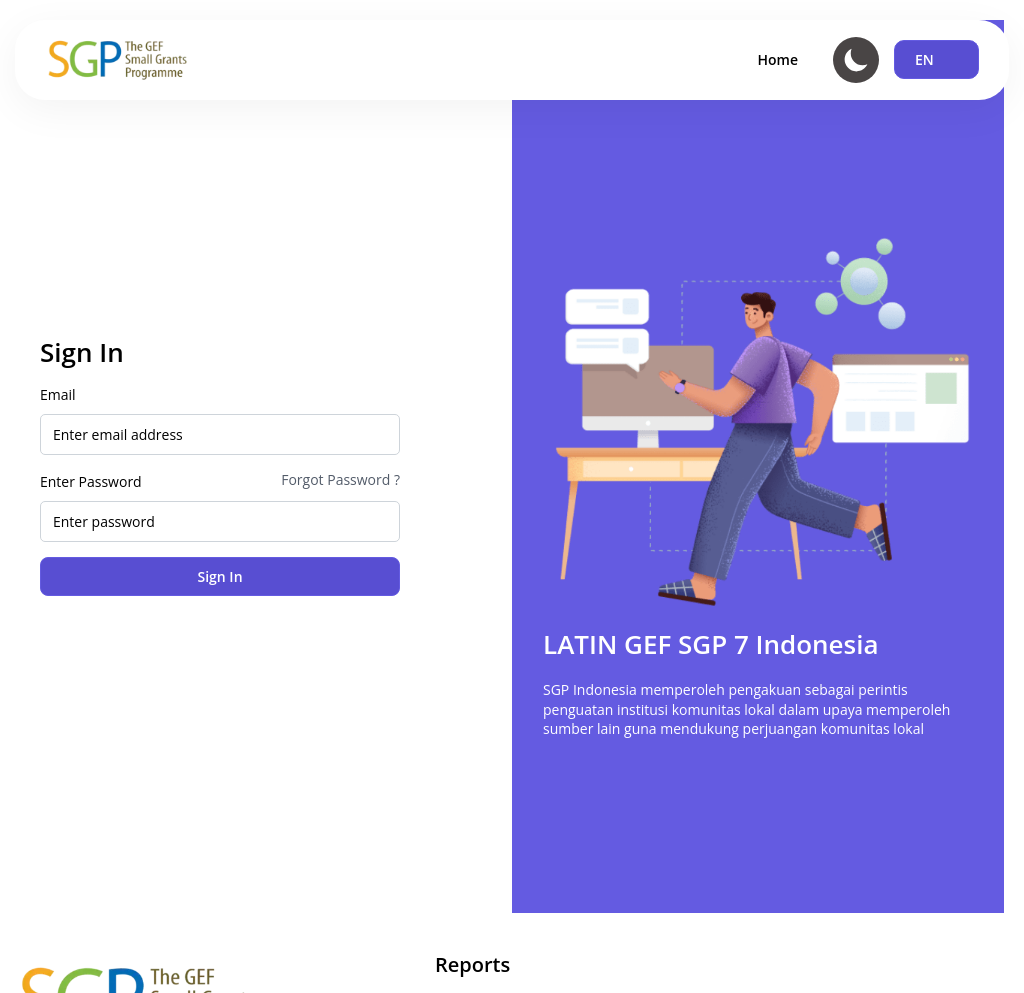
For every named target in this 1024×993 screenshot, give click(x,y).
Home (778, 59)
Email (58, 394)
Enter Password (91, 481)
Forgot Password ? (340, 479)
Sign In (219, 576)
